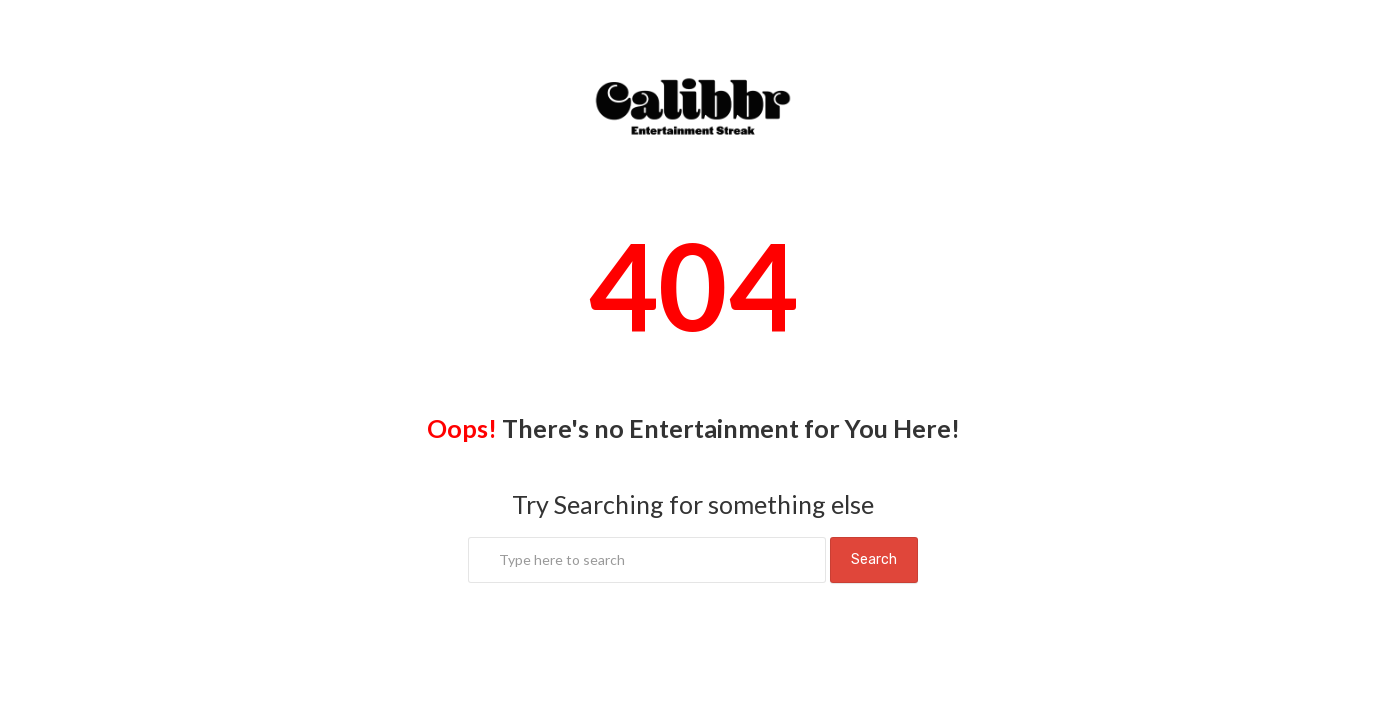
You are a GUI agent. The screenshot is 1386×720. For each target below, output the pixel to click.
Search (874, 559)
